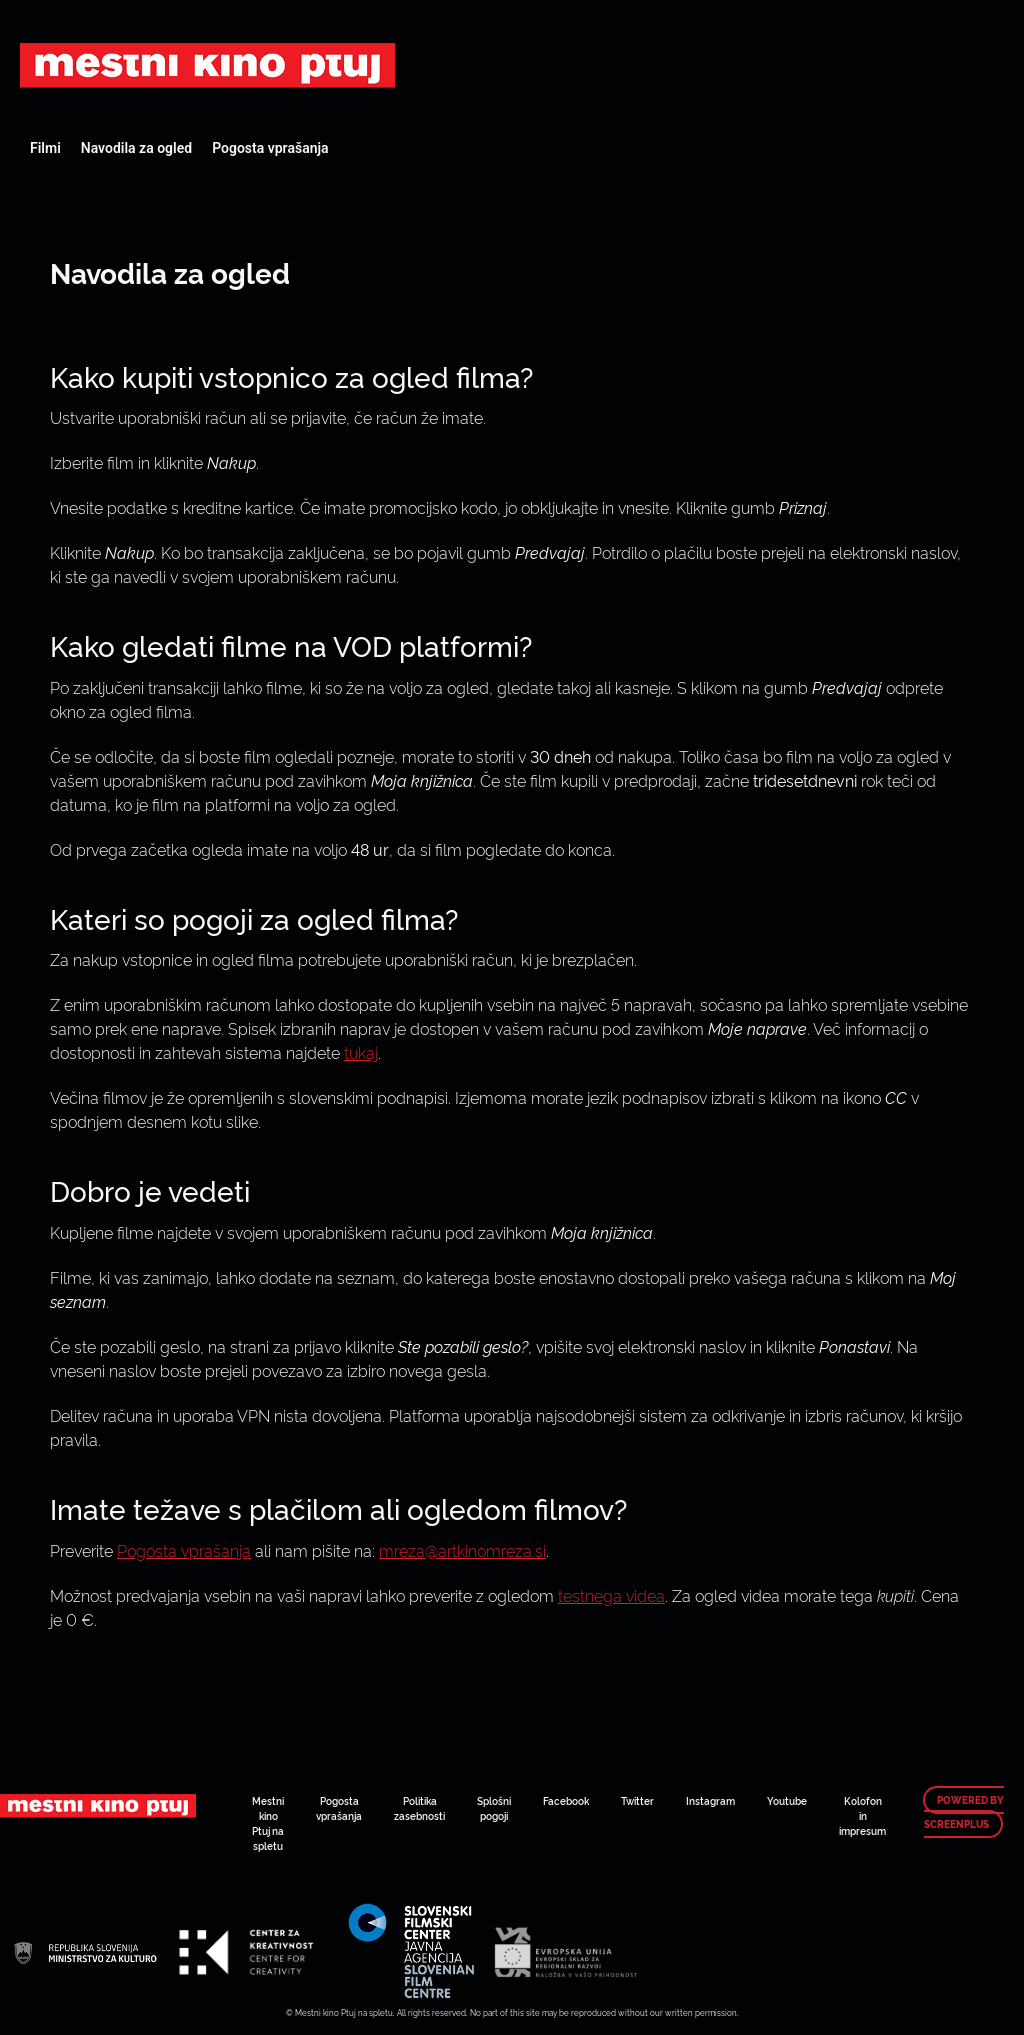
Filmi (45, 148)
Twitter (637, 1800)
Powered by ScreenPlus (964, 1812)
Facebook (566, 1800)
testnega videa (611, 1595)
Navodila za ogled (136, 148)
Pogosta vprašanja (270, 148)
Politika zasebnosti (419, 1808)
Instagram (710, 1800)
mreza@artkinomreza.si (462, 1550)
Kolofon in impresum (862, 1815)
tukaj (361, 1052)
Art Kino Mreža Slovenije (207, 65)
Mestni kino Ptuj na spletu (268, 1823)
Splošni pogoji (494, 1808)
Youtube (787, 1800)
